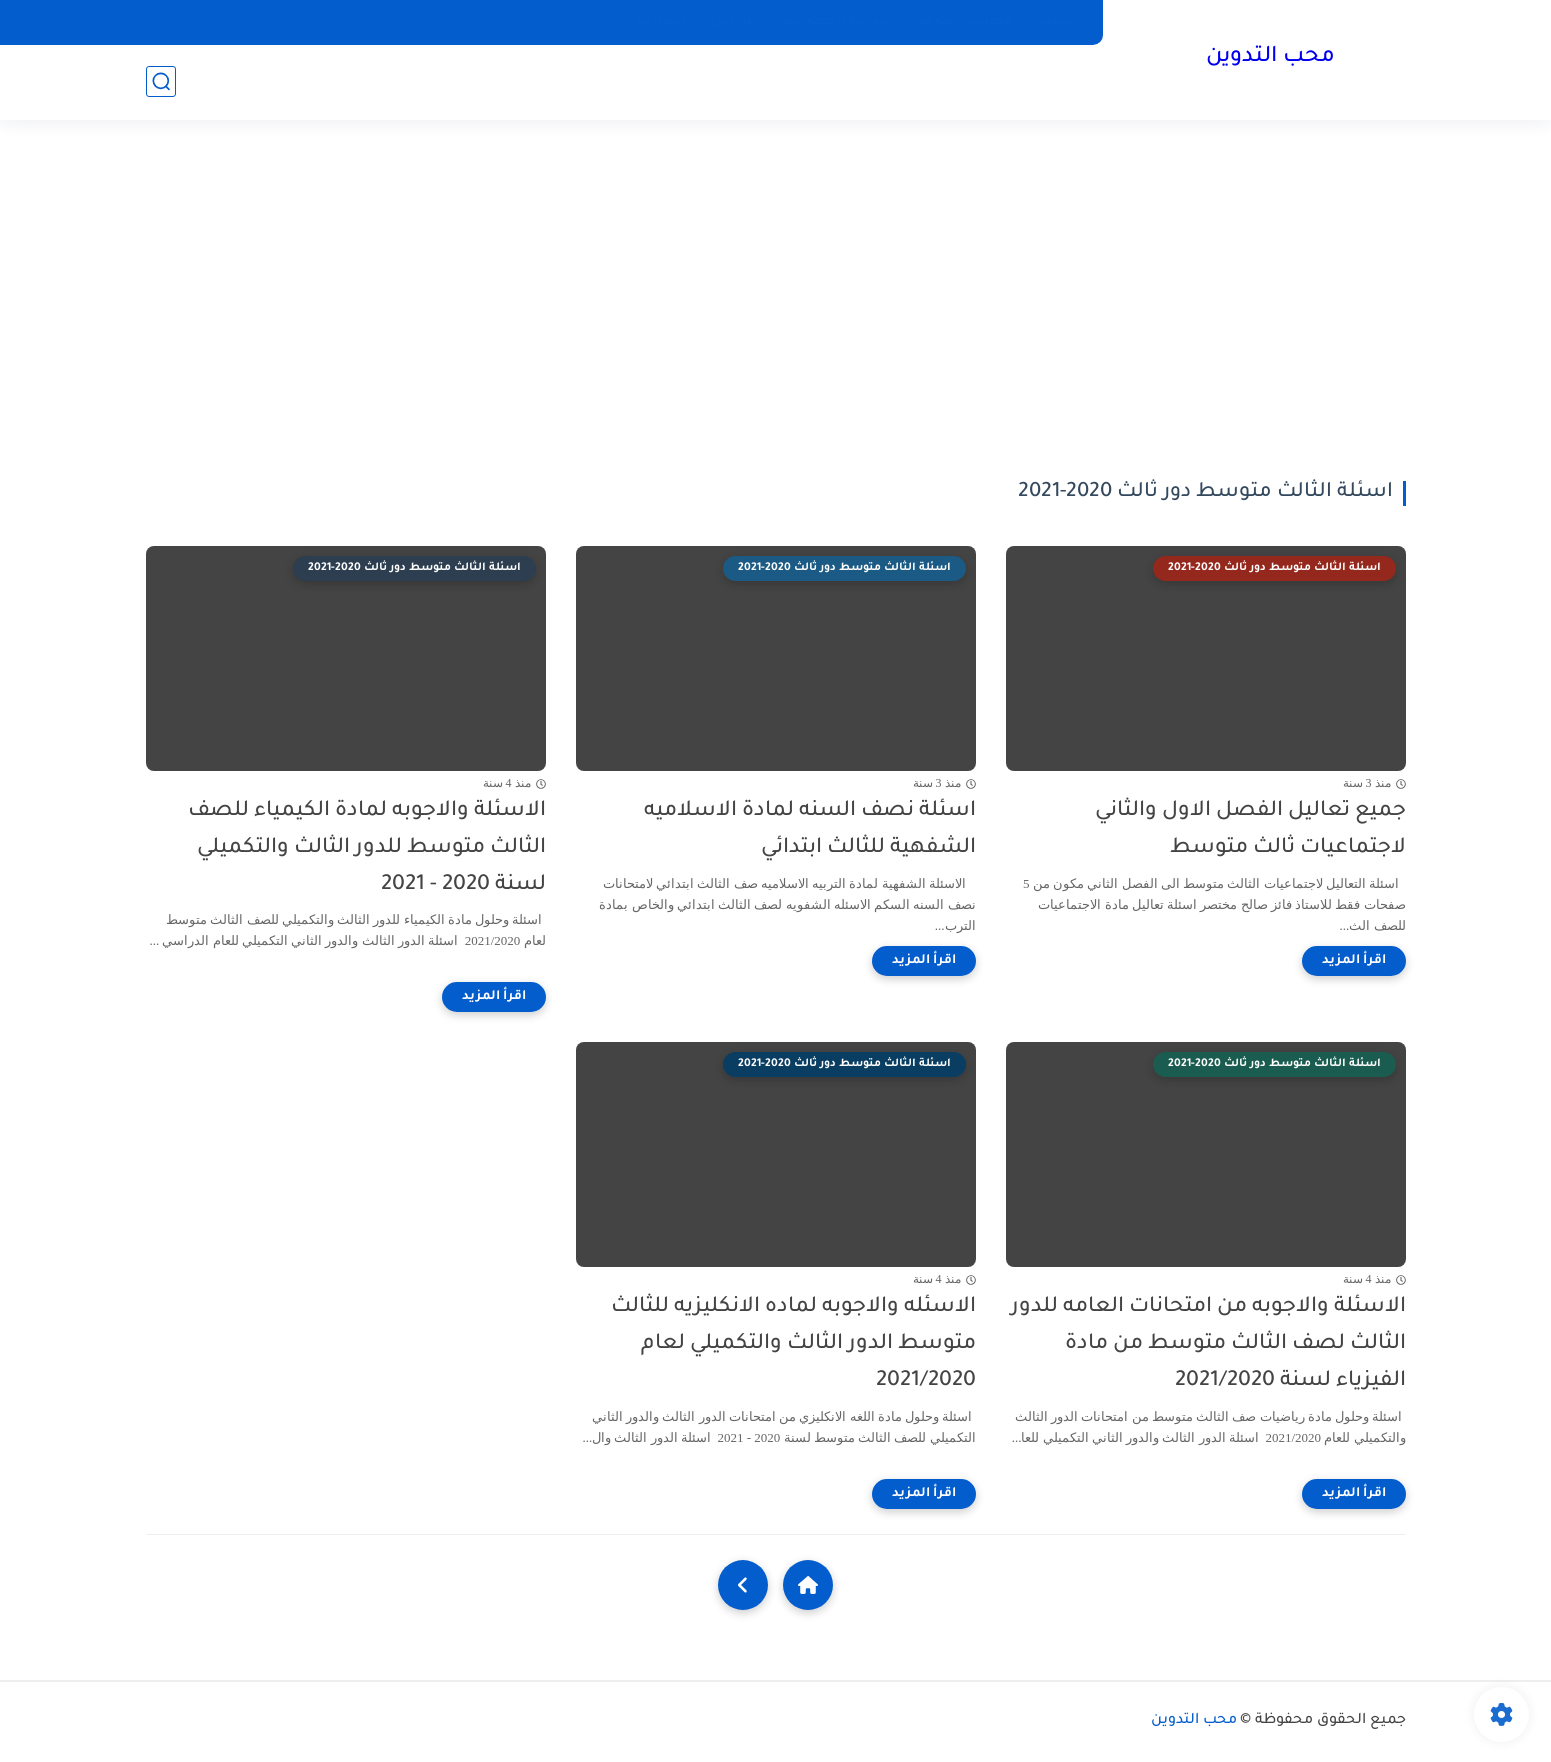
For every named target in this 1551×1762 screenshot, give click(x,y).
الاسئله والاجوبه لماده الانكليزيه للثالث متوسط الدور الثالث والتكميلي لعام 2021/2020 (793, 1344)
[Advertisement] (776, 300)
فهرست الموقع (965, 22)
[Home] (808, 1585)
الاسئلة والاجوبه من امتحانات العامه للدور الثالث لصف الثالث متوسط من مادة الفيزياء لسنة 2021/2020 (1208, 1344)
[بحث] (161, 81)
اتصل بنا (661, 22)
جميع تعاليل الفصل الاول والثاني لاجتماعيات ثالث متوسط (1250, 830)
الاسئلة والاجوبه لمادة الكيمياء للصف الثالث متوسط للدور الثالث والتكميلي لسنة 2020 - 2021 (367, 848)
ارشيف (1059, 22)
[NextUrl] (743, 1585)
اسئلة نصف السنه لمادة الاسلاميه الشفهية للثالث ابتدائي (810, 830)
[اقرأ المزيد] (1354, 961)
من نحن (733, 22)
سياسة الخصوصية (836, 22)
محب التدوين (1270, 58)
